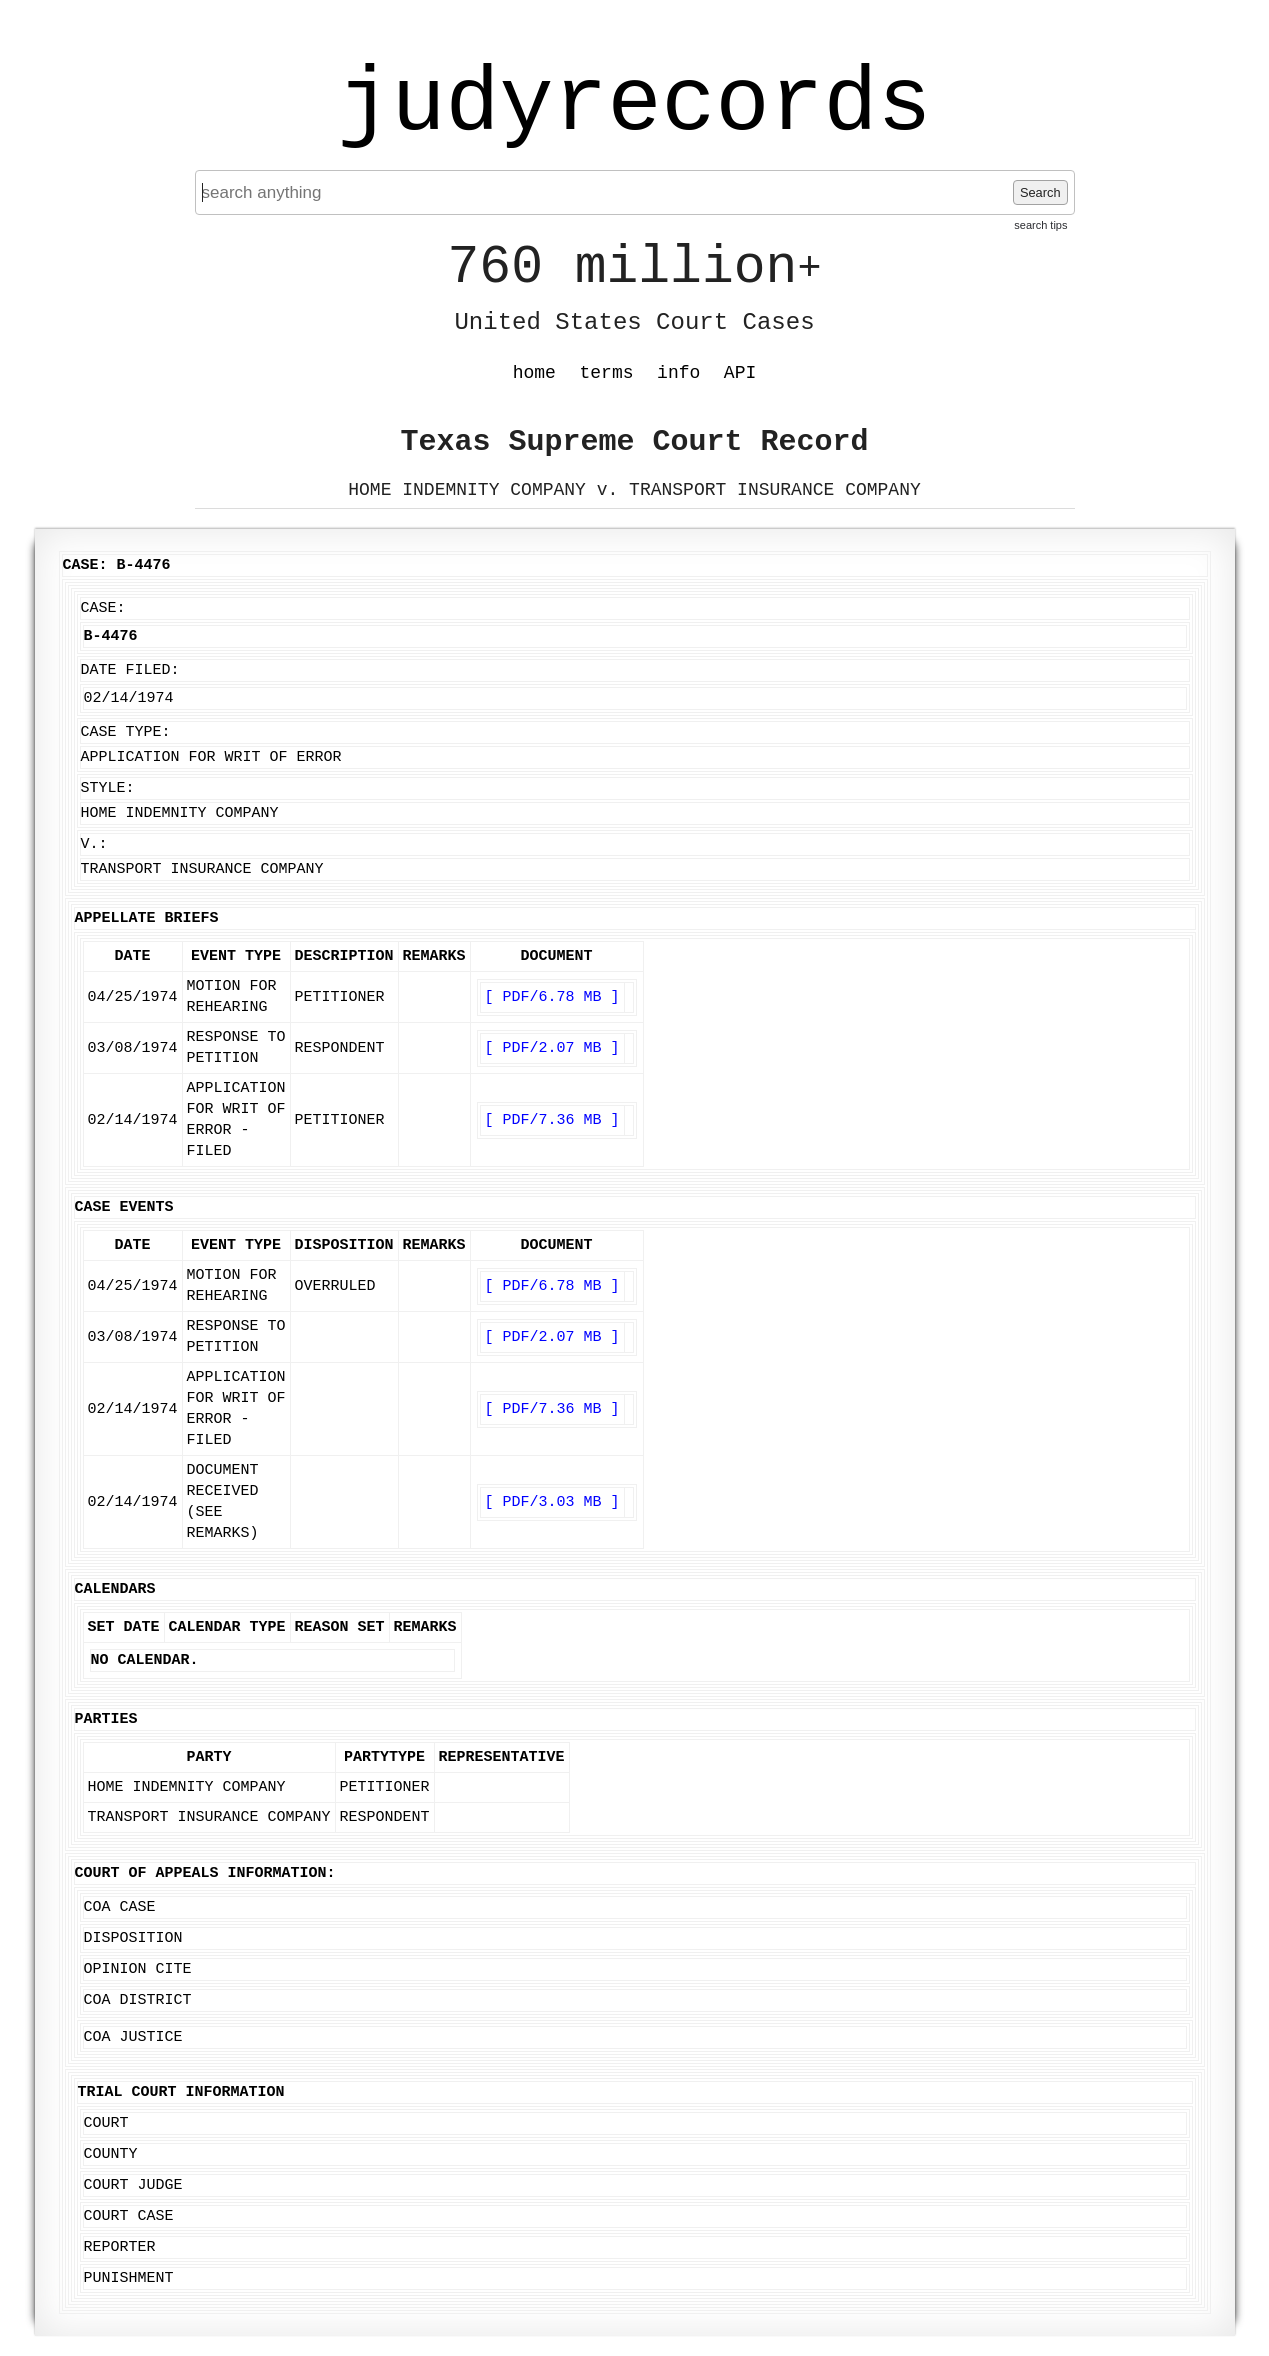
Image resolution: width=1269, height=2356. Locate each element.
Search (1040, 192)
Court (106, 2123)
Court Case (129, 2216)
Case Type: (126, 732)
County (111, 2154)
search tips (1040, 225)
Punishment (129, 2278)
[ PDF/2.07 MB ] (552, 1048)
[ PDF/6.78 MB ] (552, 997)
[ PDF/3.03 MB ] (552, 1502)
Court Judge (133, 2185)
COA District (138, 2000)
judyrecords (634, 105)
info (678, 373)
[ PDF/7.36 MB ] (552, 1120)
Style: (108, 788)
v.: (94, 844)
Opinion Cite (138, 1969)
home (534, 373)
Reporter (120, 2247)
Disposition (133, 1938)
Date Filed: (130, 670)
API (740, 373)
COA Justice (133, 2037)
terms (607, 373)
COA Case (120, 1907)
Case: (103, 608)
